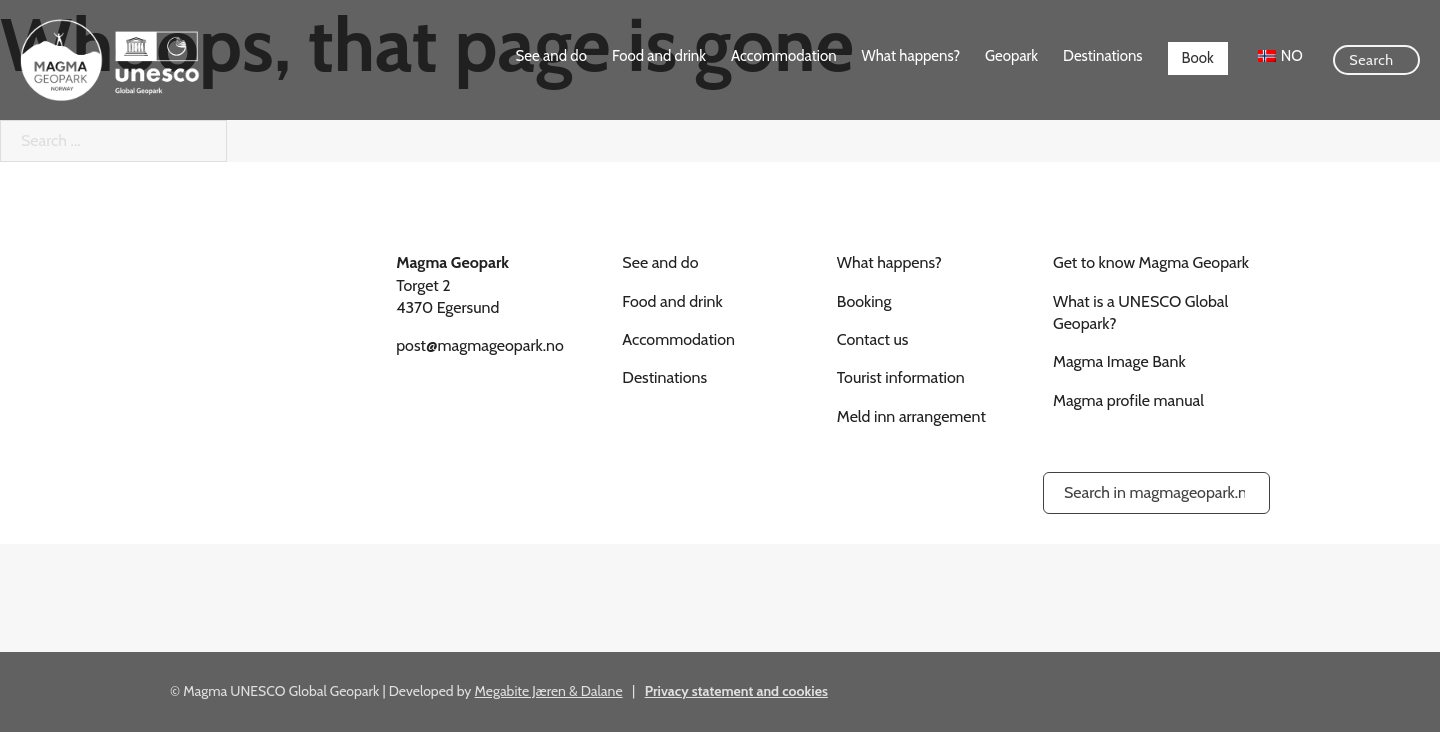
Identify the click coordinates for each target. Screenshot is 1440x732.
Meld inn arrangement (911, 416)
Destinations (1102, 56)
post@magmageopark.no (480, 345)
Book (1198, 58)
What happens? (911, 56)
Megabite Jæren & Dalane (549, 691)
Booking (864, 301)
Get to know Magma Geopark (1151, 262)
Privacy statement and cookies (736, 691)
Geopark (1011, 56)
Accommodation (784, 56)
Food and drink (659, 56)
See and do (551, 56)
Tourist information (901, 377)
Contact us (873, 339)
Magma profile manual (1128, 400)
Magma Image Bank (1119, 361)
